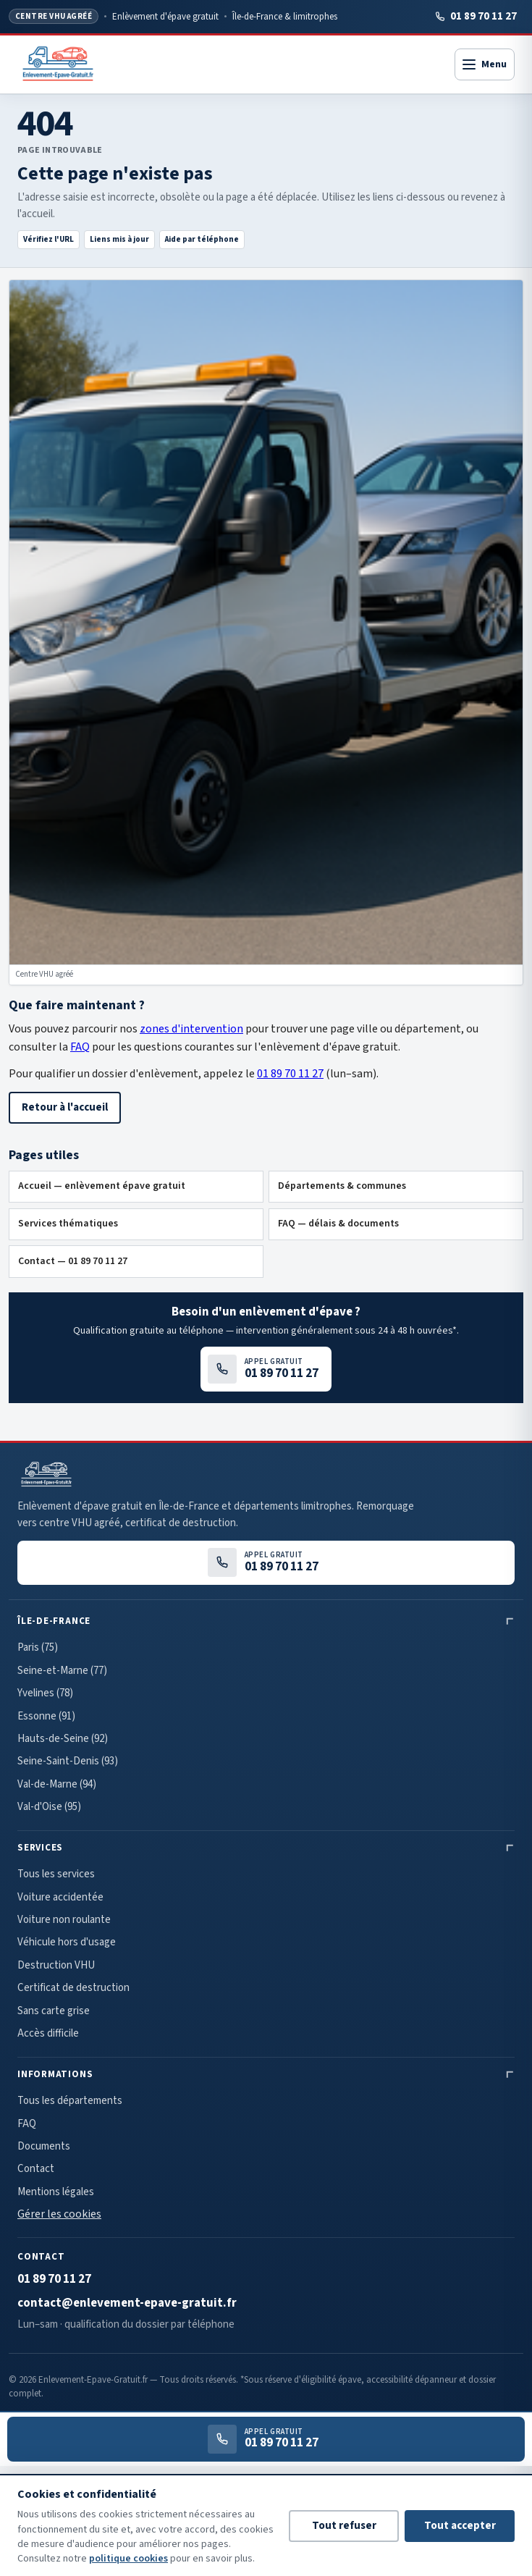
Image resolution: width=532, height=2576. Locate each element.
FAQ (80, 1047)
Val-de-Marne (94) (56, 1784)
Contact (35, 2168)
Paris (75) (37, 1647)
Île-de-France (53, 1621)
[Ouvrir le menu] (485, 64)
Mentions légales (55, 2192)
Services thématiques (68, 1223)
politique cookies (128, 2558)
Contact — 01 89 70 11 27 (72, 1261)
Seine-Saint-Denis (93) (67, 1761)
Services (40, 1847)
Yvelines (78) (45, 1693)
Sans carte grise (53, 2011)
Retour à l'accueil (65, 1107)
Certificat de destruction (73, 1987)
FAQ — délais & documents (338, 1223)
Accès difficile (48, 2033)
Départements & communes (342, 1186)
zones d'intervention (191, 1029)
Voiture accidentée (60, 1897)
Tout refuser (344, 2525)
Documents (43, 2146)
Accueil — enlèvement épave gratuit (101, 1186)
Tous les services (56, 1874)
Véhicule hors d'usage (66, 1942)
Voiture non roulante (64, 1919)
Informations (55, 2074)
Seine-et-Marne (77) (62, 1670)
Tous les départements (69, 2100)
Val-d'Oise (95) (49, 1806)
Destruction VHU (56, 1965)
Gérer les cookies (59, 2214)
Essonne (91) (46, 1716)
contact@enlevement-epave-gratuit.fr (127, 2303)
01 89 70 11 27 (475, 16)
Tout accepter (460, 2525)
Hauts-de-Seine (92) (62, 1738)
